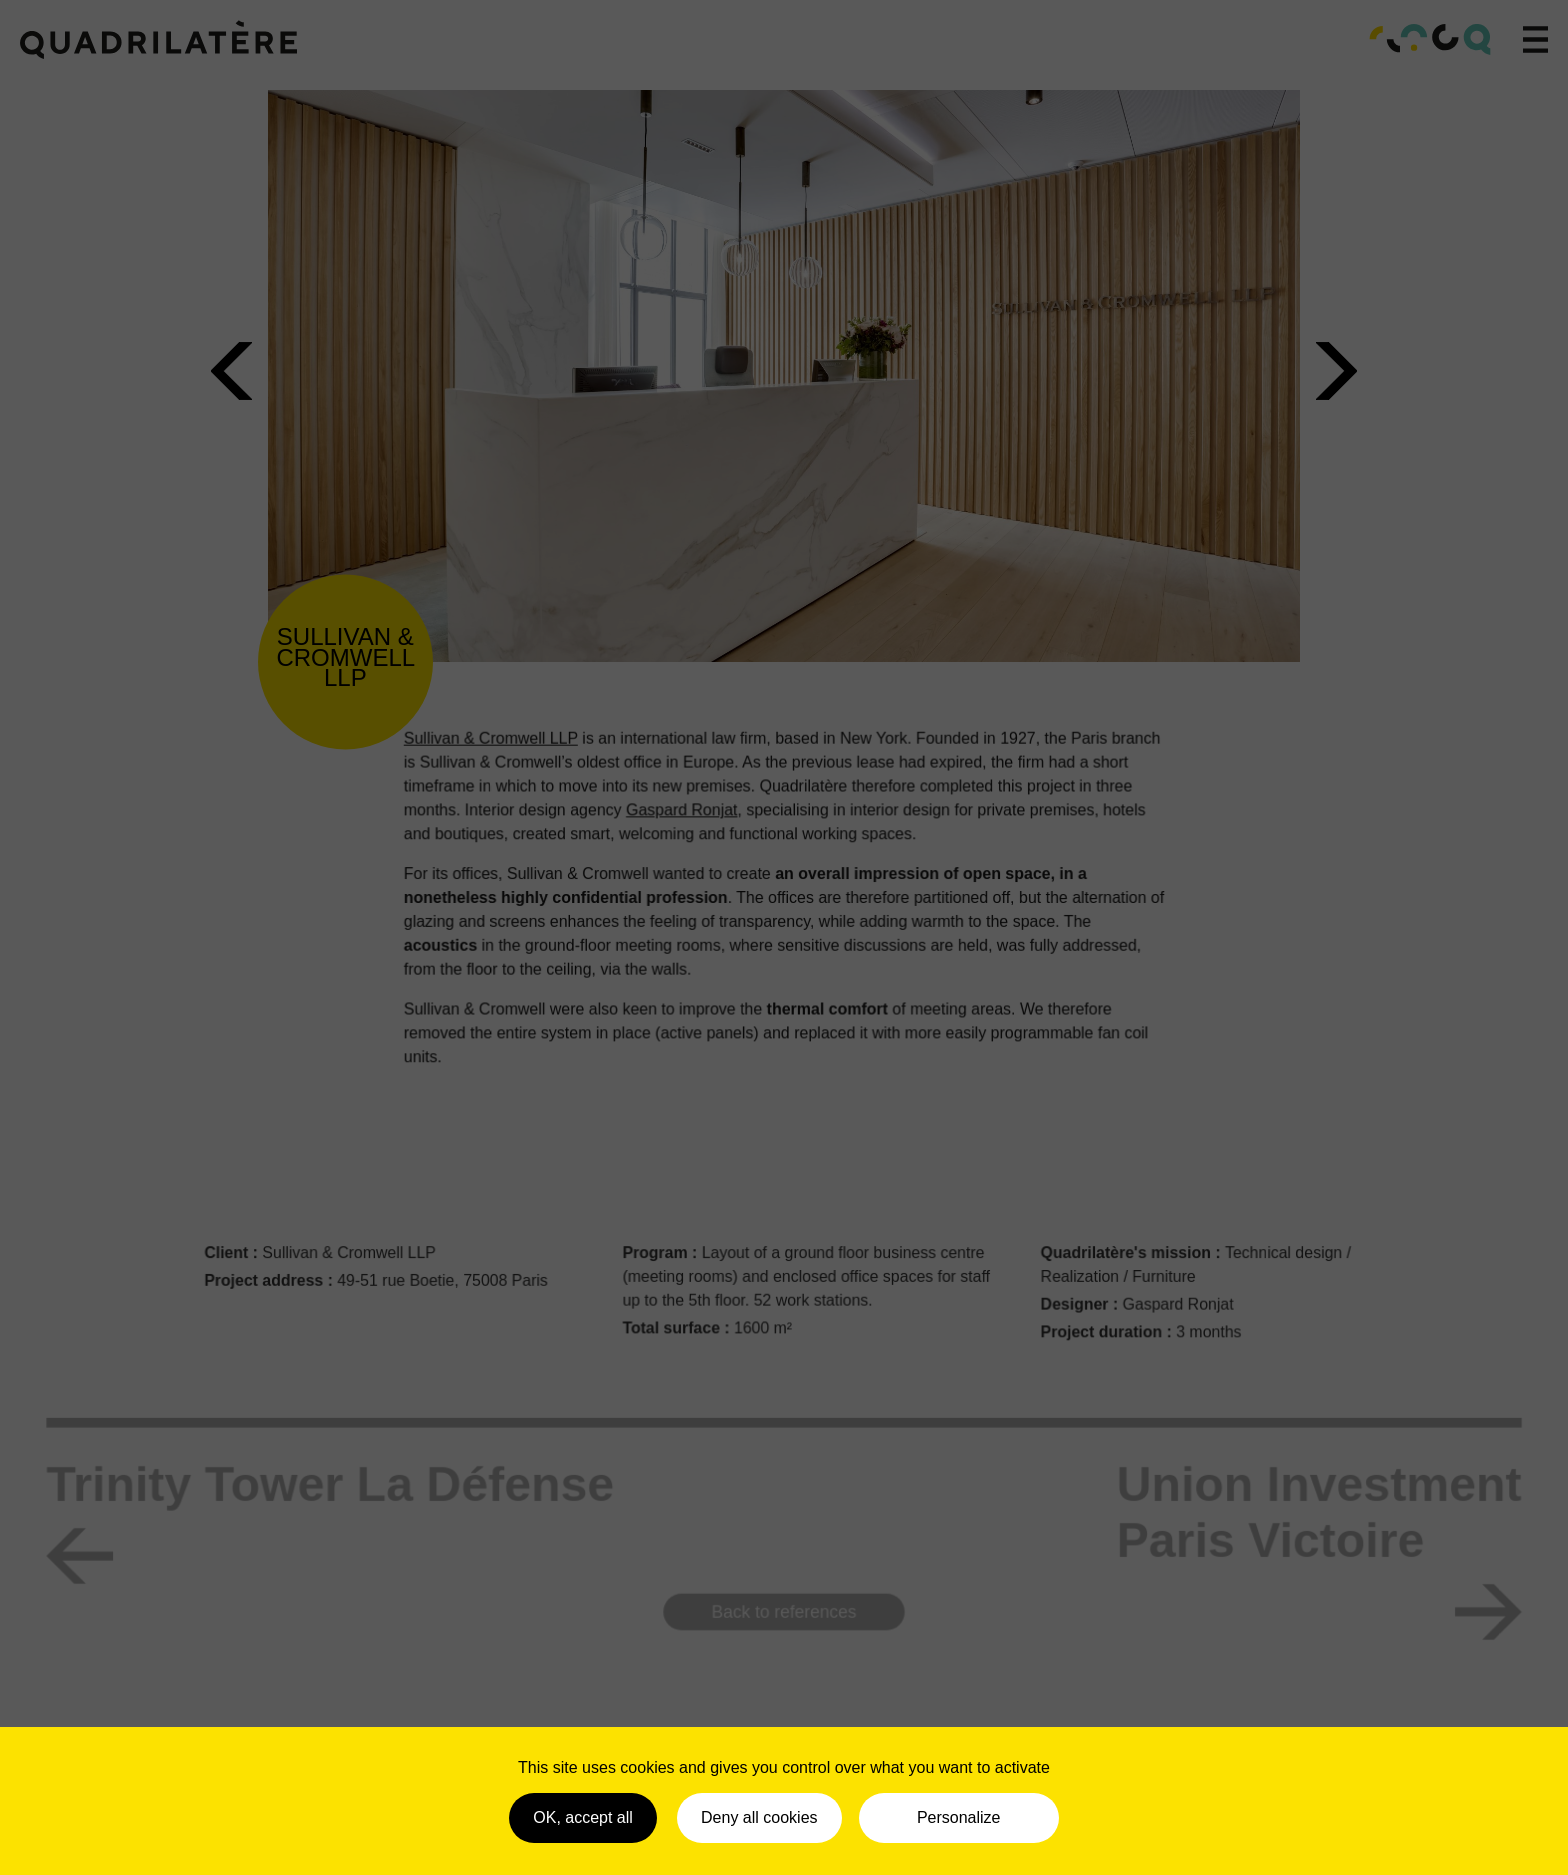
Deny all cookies (759, 1817)
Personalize (959, 1817)
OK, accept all (583, 1817)
